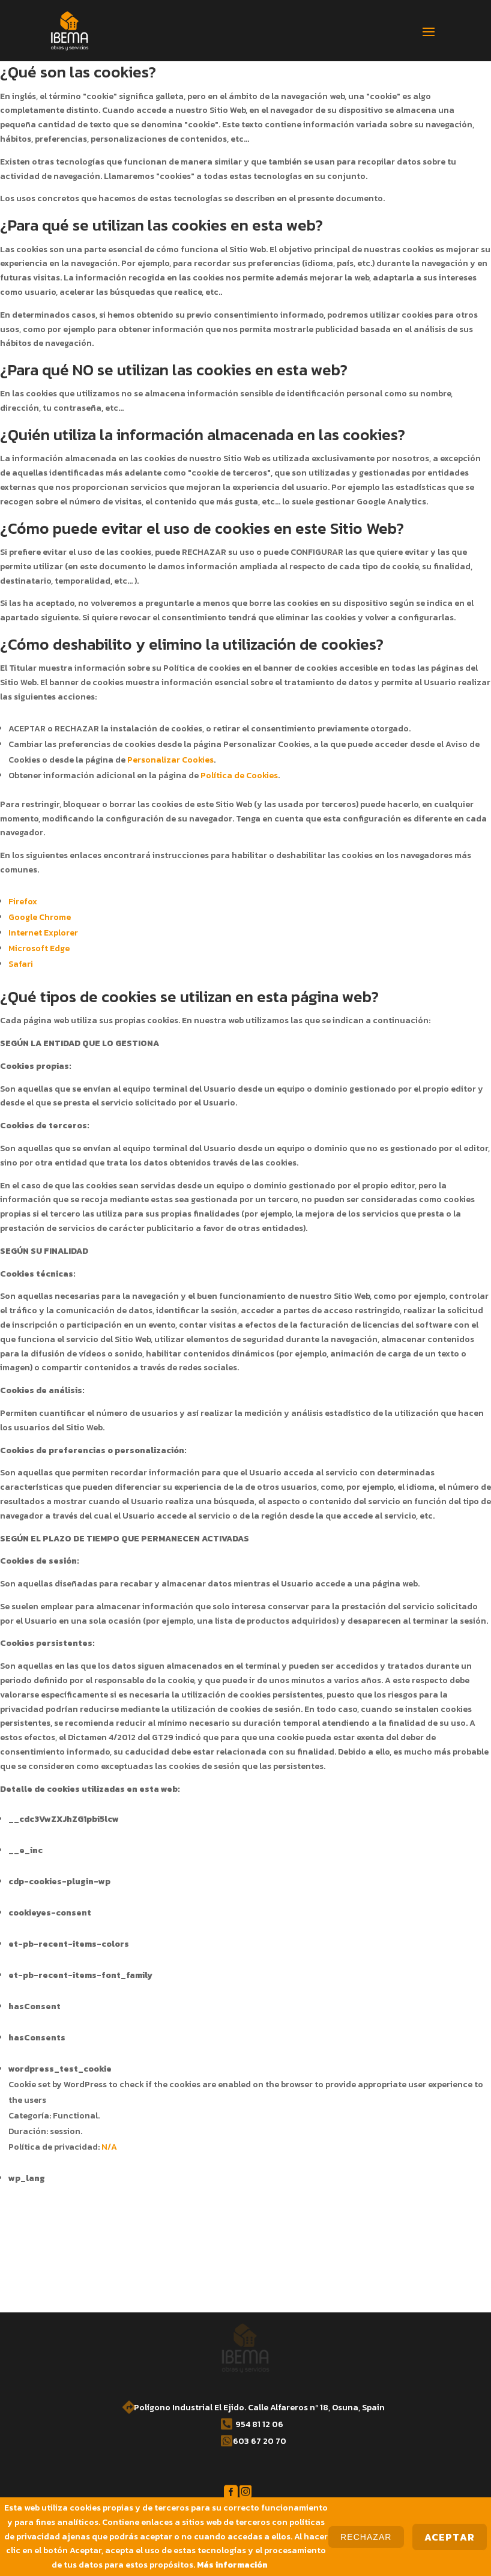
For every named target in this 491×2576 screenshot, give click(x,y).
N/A (109, 2147)
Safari (20, 964)
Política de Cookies (239, 775)
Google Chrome (39, 917)
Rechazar (365, 2537)
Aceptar (449, 2537)
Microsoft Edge (39, 948)
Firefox (22, 901)
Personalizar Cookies (170, 760)
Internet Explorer (43, 933)
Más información (232, 2565)
